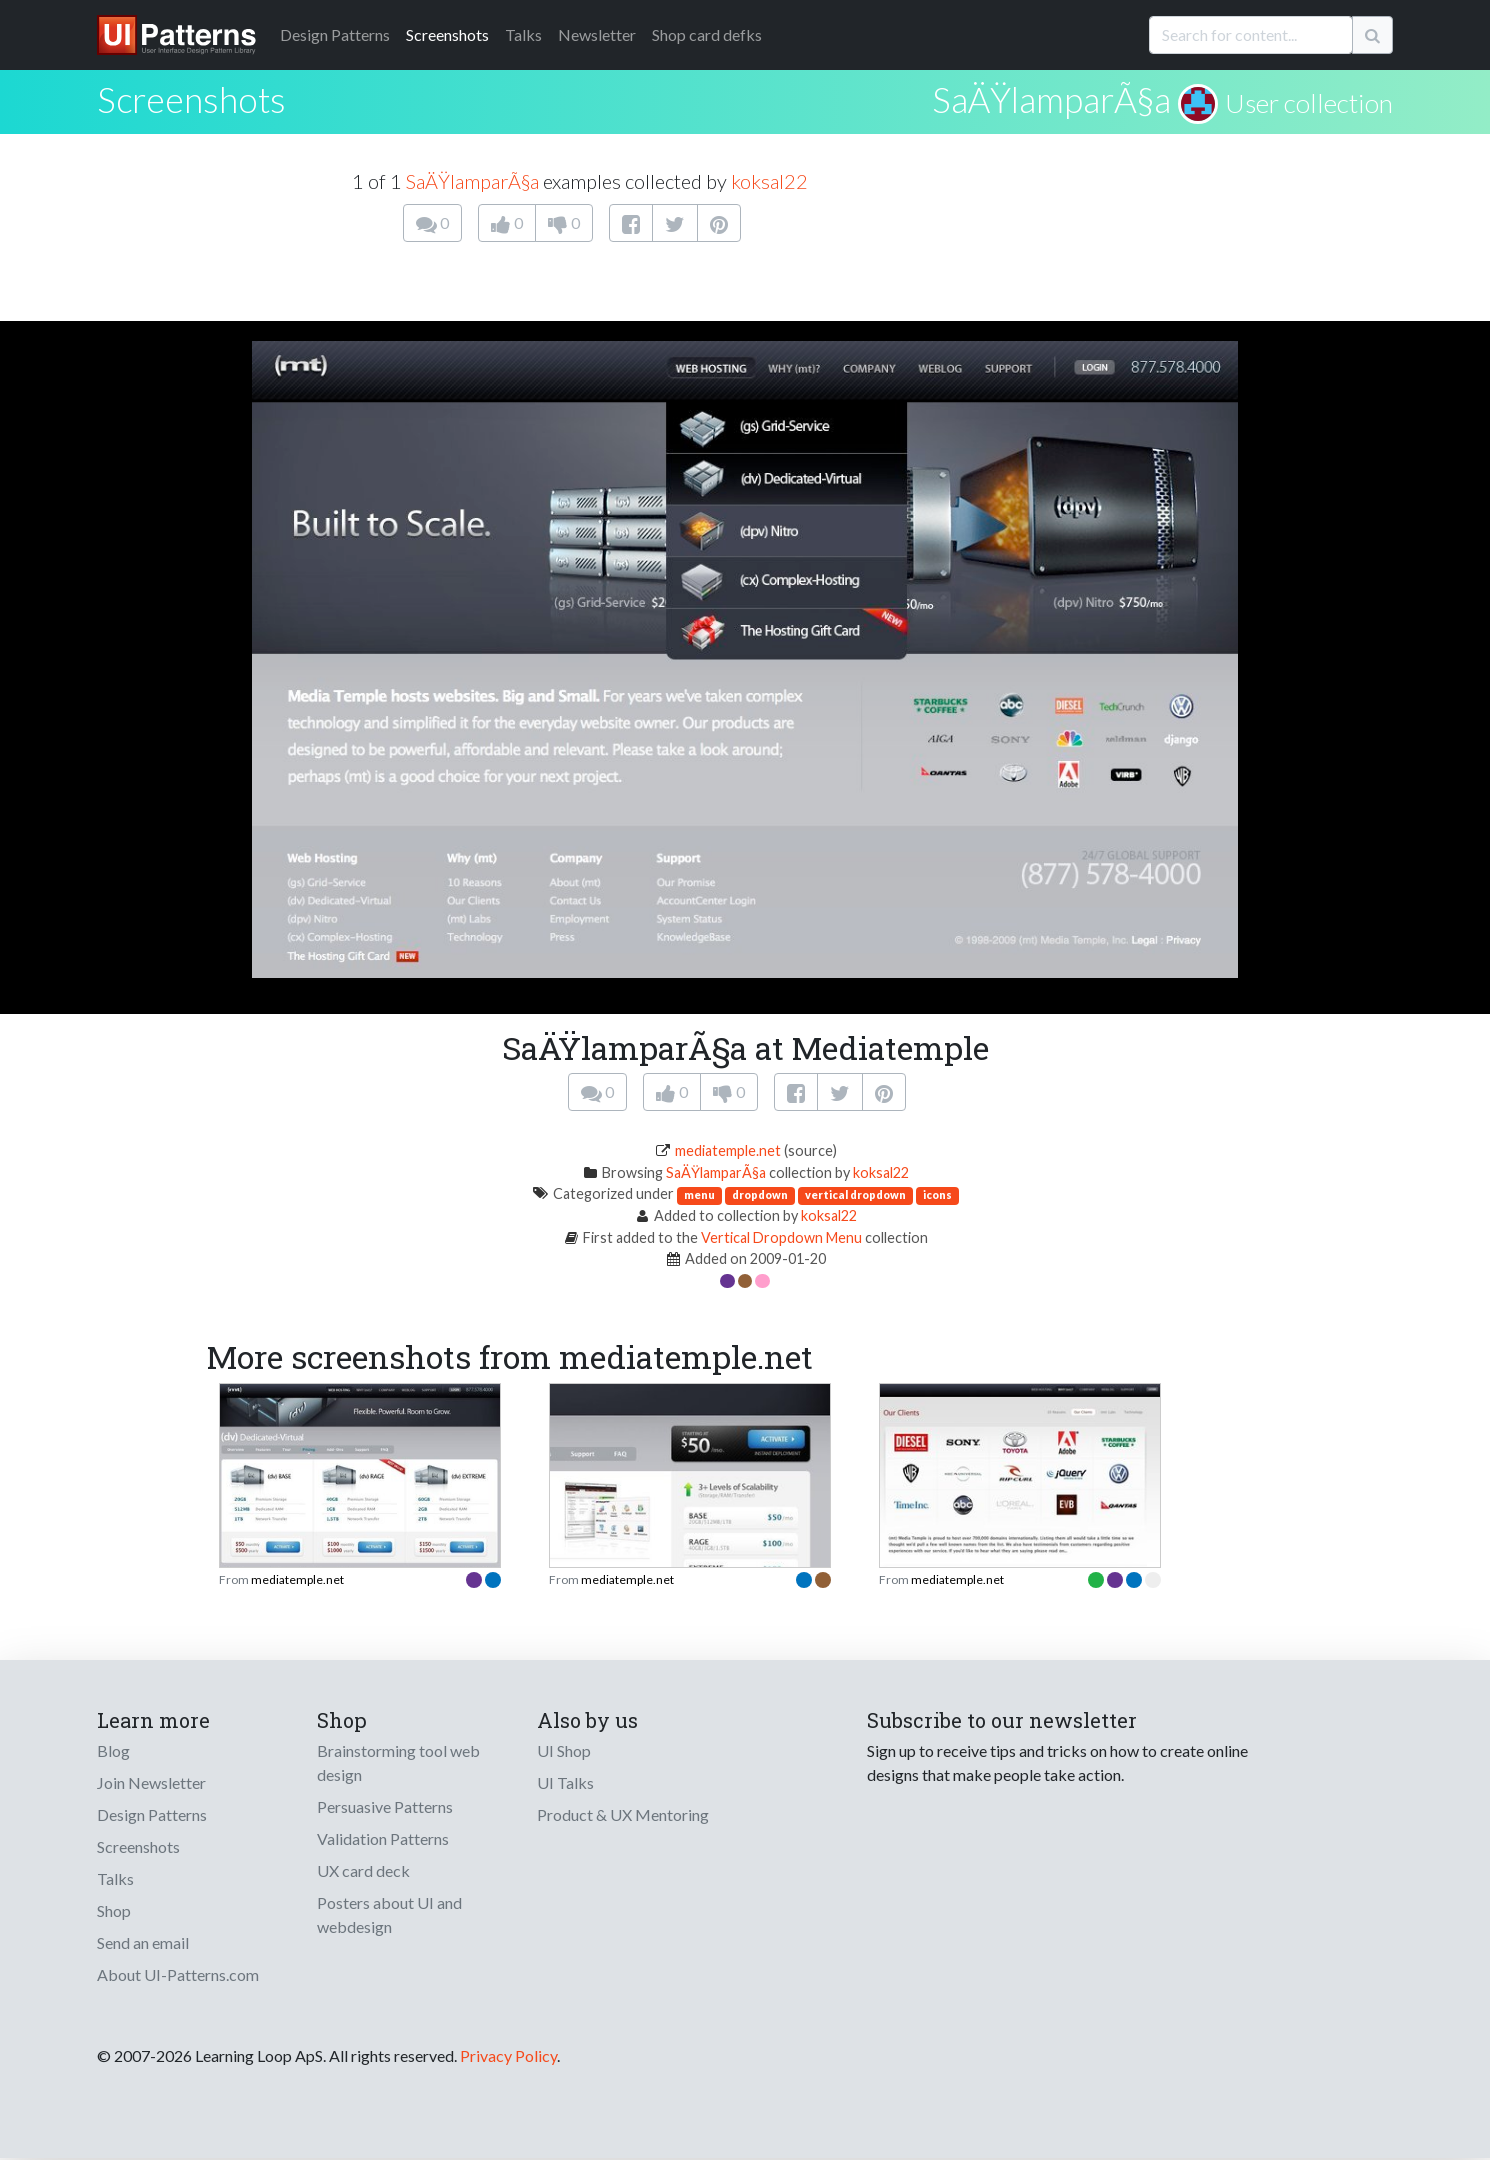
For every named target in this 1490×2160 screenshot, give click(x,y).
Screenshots (447, 34)
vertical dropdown (855, 1194)
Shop (114, 1910)
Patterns (335, 34)
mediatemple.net (728, 1150)
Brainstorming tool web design (398, 1762)
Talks (523, 34)
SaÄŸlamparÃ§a (1051, 99)
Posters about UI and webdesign (389, 1914)
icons (937, 1194)
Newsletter (597, 34)
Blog (113, 1750)
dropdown (760, 1194)
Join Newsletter (151, 1782)
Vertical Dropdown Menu (781, 1237)
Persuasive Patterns (385, 1806)
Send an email (143, 1942)
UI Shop (564, 1750)
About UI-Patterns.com (178, 1974)
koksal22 (769, 181)
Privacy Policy (508, 2055)
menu (699, 1194)
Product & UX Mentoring (623, 1814)
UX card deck (363, 1870)
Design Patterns (152, 1814)
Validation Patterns (383, 1838)
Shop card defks (707, 34)
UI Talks (565, 1782)
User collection (1309, 103)
